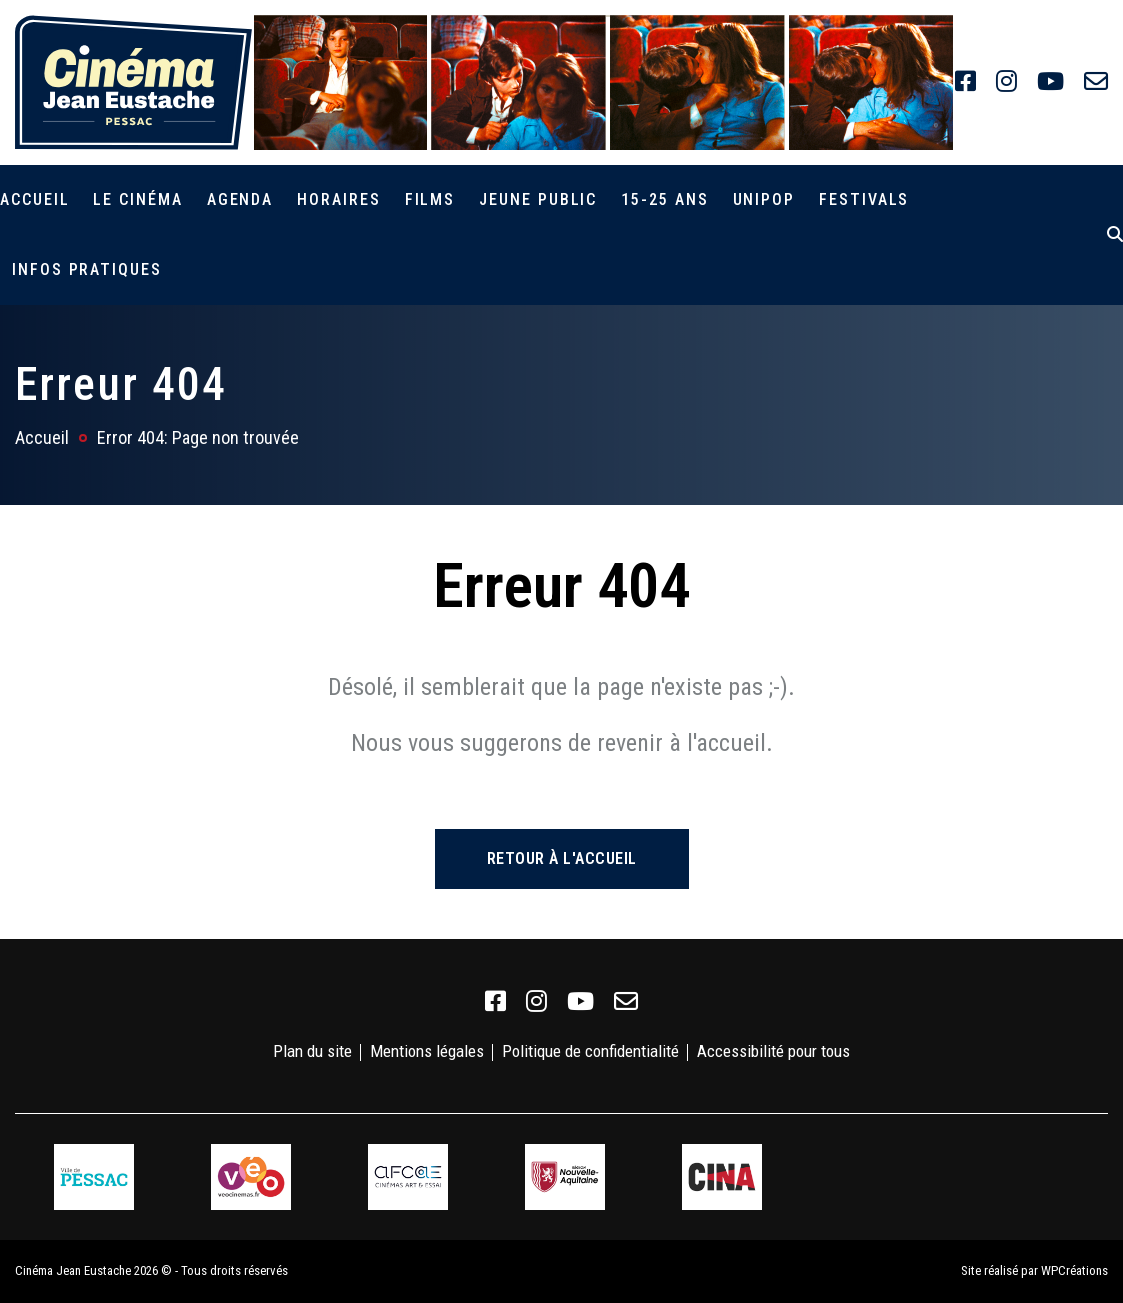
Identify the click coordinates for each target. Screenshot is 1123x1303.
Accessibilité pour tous (773, 1051)
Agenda (240, 199)
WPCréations (1074, 1270)
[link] (965, 82)
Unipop (764, 199)
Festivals (864, 199)
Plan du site (312, 1051)
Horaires (338, 199)
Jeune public (538, 199)
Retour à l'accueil (562, 858)
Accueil (34, 199)
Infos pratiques (87, 269)
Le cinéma (137, 199)
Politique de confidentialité (590, 1051)
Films (430, 199)
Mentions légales (427, 1051)
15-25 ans (664, 199)
